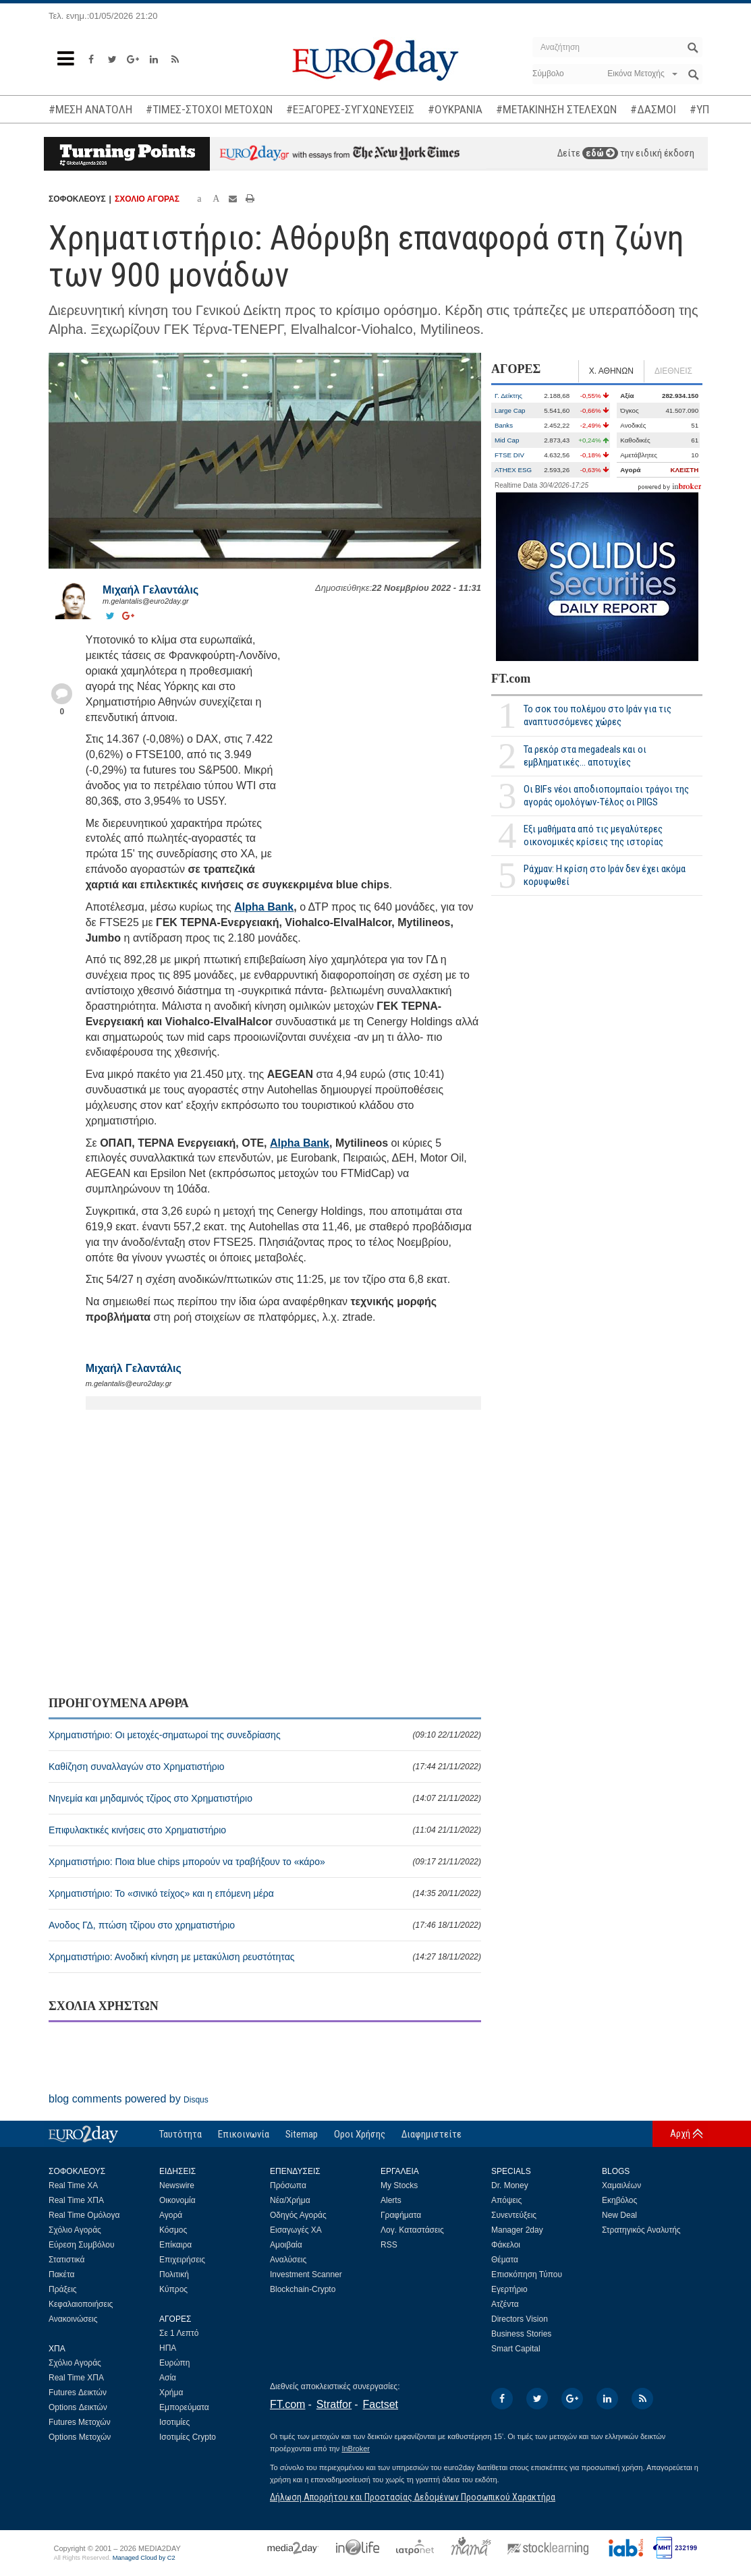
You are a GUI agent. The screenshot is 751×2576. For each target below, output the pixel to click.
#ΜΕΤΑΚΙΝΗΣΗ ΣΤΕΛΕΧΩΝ (556, 109)
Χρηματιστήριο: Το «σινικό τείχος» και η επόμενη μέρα (265, 1893)
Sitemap (301, 2134)
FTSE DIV (509, 455)
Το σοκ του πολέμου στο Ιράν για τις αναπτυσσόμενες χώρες (597, 715)
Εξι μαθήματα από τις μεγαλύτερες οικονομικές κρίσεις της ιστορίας (593, 835)
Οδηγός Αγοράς (298, 2215)
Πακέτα (61, 2274)
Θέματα (504, 2259)
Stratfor (334, 2404)
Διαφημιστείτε (431, 2134)
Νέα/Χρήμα (290, 2200)
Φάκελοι (505, 2245)
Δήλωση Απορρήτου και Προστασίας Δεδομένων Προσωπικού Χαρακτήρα (412, 2497)
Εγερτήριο (509, 2289)
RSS (389, 2245)
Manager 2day (517, 2230)
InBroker (355, 2448)
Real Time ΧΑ (73, 2185)
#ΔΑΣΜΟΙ (653, 109)
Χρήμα (171, 2392)
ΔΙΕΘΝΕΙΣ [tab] (673, 371)
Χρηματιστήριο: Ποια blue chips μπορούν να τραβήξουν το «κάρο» (265, 1861)
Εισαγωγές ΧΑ (296, 2230)
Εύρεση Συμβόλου (81, 2245)
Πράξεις (63, 2289)
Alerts (391, 2200)
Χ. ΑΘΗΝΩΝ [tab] (611, 371)
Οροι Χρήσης (359, 2134)
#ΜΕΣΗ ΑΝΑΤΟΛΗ (90, 109)
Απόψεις (506, 2200)
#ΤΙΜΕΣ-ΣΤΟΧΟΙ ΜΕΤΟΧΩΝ (209, 109)
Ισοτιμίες (174, 2422)
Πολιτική (174, 2274)
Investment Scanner (306, 2274)
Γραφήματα (401, 2215)
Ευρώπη (174, 2363)
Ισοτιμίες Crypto (187, 2437)
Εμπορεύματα (184, 2407)
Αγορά (170, 2215)
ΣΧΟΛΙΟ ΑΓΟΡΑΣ (147, 199)
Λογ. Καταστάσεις (412, 2230)
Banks (504, 425)
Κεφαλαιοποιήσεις (81, 2304)
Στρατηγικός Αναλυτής (641, 2230)
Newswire (176, 2185)
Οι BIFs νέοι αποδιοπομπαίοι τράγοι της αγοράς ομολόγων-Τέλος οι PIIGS (606, 795)
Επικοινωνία (243, 2134)
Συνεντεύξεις (513, 2215)
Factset (380, 2404)
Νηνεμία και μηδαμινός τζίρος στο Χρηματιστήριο (265, 1798)
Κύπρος (173, 2289)
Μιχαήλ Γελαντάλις (150, 590)
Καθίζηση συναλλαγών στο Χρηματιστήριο (265, 1766)
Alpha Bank (264, 907)
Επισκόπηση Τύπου (526, 2274)
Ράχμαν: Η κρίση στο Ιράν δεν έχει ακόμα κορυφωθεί (605, 875)
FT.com (510, 678)
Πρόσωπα (288, 2185)
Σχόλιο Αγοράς (75, 2230)
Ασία (167, 2377)
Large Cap (510, 410)
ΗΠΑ (167, 2348)
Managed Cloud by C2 (144, 2557)
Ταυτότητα (180, 2134)
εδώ (600, 153)
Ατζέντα (505, 2304)
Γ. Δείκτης (508, 395)
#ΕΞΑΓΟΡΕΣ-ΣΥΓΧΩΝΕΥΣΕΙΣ (350, 109)
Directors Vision (519, 2319)
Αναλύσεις (288, 2259)
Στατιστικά (66, 2259)
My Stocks (399, 2185)
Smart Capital (515, 2348)
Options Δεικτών (78, 2407)
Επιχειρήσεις (182, 2259)
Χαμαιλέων (621, 2185)
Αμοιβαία (286, 2245)
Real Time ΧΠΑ (76, 2200)
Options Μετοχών (80, 2437)
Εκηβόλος (619, 2200)
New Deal (619, 2215)
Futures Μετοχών (80, 2422)
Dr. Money (509, 2185)
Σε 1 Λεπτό (179, 2333)
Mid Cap (507, 440)
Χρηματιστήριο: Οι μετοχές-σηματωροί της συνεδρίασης (265, 1734)
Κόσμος (173, 2230)
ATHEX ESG (513, 470)
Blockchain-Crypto (302, 2289)
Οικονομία (177, 2200)
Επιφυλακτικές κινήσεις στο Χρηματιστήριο (265, 1830)
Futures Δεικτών (78, 2392)
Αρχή (680, 2133)
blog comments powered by (128, 2099)
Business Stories (521, 2334)
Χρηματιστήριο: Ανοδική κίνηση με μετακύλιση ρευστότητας (265, 1956)
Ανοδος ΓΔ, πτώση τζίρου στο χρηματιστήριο (265, 1925)
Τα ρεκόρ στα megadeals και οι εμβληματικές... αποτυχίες (585, 755)
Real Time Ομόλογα (84, 2215)
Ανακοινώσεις (73, 2319)
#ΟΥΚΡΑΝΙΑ (455, 109)
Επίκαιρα (175, 2245)
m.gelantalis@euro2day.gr (146, 601)
